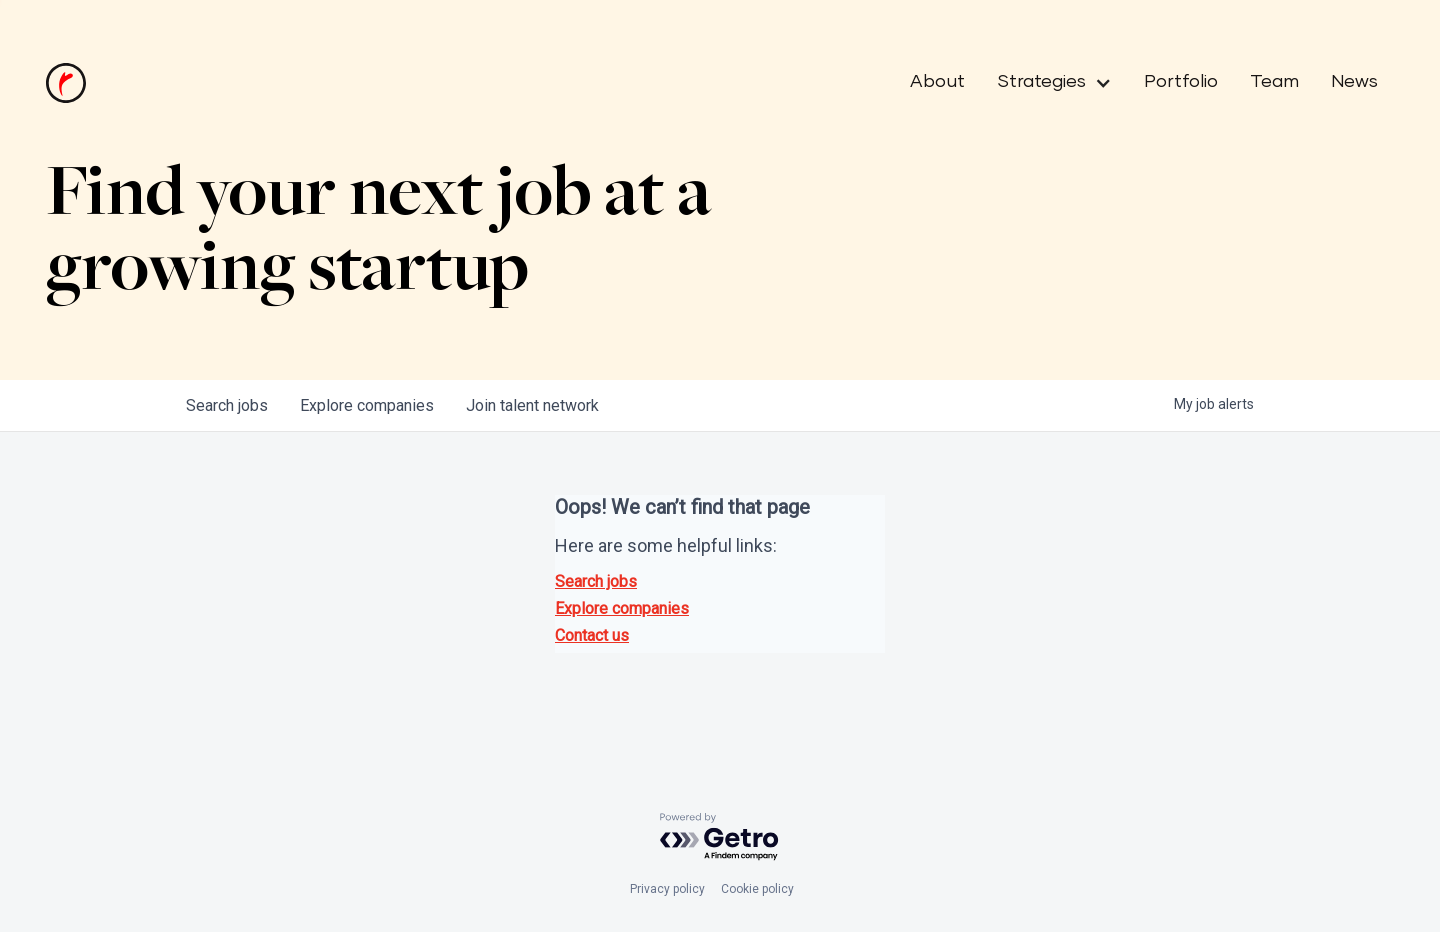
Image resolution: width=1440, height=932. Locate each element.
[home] (66, 83)
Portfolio (1181, 82)
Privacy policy (667, 889)
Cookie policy (757, 889)
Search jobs (596, 581)
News (1354, 82)
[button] (1046, 83)
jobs (227, 405)
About (937, 82)
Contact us (592, 635)
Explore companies (622, 608)
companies (367, 405)
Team (1274, 82)
